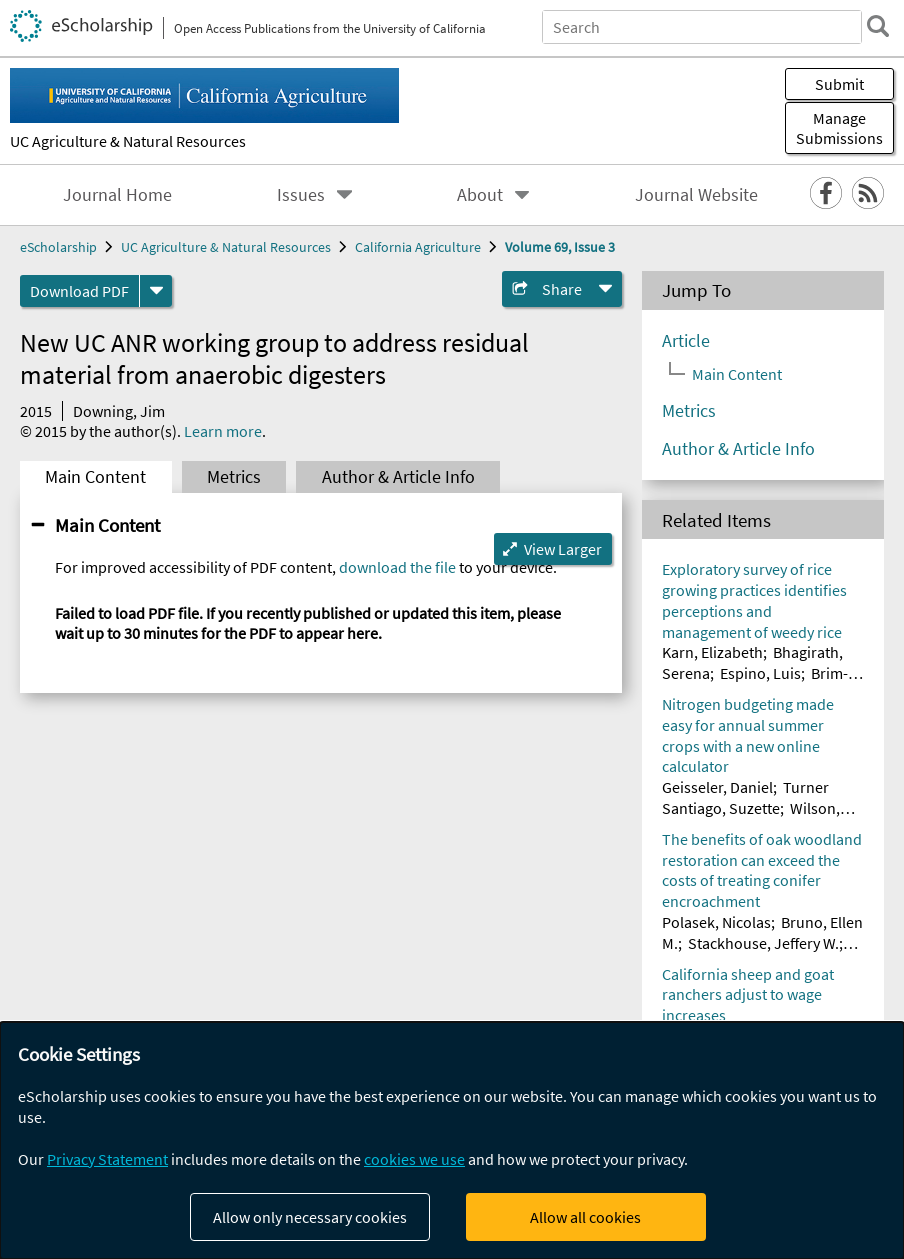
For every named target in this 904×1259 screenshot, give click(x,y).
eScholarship (58, 247)
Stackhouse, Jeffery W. (763, 943)
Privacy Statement (107, 1159)
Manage (839, 128)
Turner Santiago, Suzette (745, 797)
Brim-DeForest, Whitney (755, 683)
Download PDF (79, 291)
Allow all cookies (585, 1217)
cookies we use (414, 1159)
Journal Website (696, 195)
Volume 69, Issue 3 (560, 247)
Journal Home (117, 195)
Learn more (223, 431)
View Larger (563, 549)
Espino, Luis (760, 673)
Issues (301, 195)
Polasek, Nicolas (716, 922)
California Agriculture (418, 247)
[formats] (156, 291)
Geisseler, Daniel (717, 787)
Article (686, 341)
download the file (397, 567)
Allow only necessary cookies (310, 1217)
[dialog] (452, 1140)
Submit (839, 84)
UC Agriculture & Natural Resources (128, 141)
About (480, 195)
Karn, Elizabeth (712, 652)
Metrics (234, 477)
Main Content (95, 477)
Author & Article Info (398, 477)
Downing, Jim (119, 411)
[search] (878, 26)
